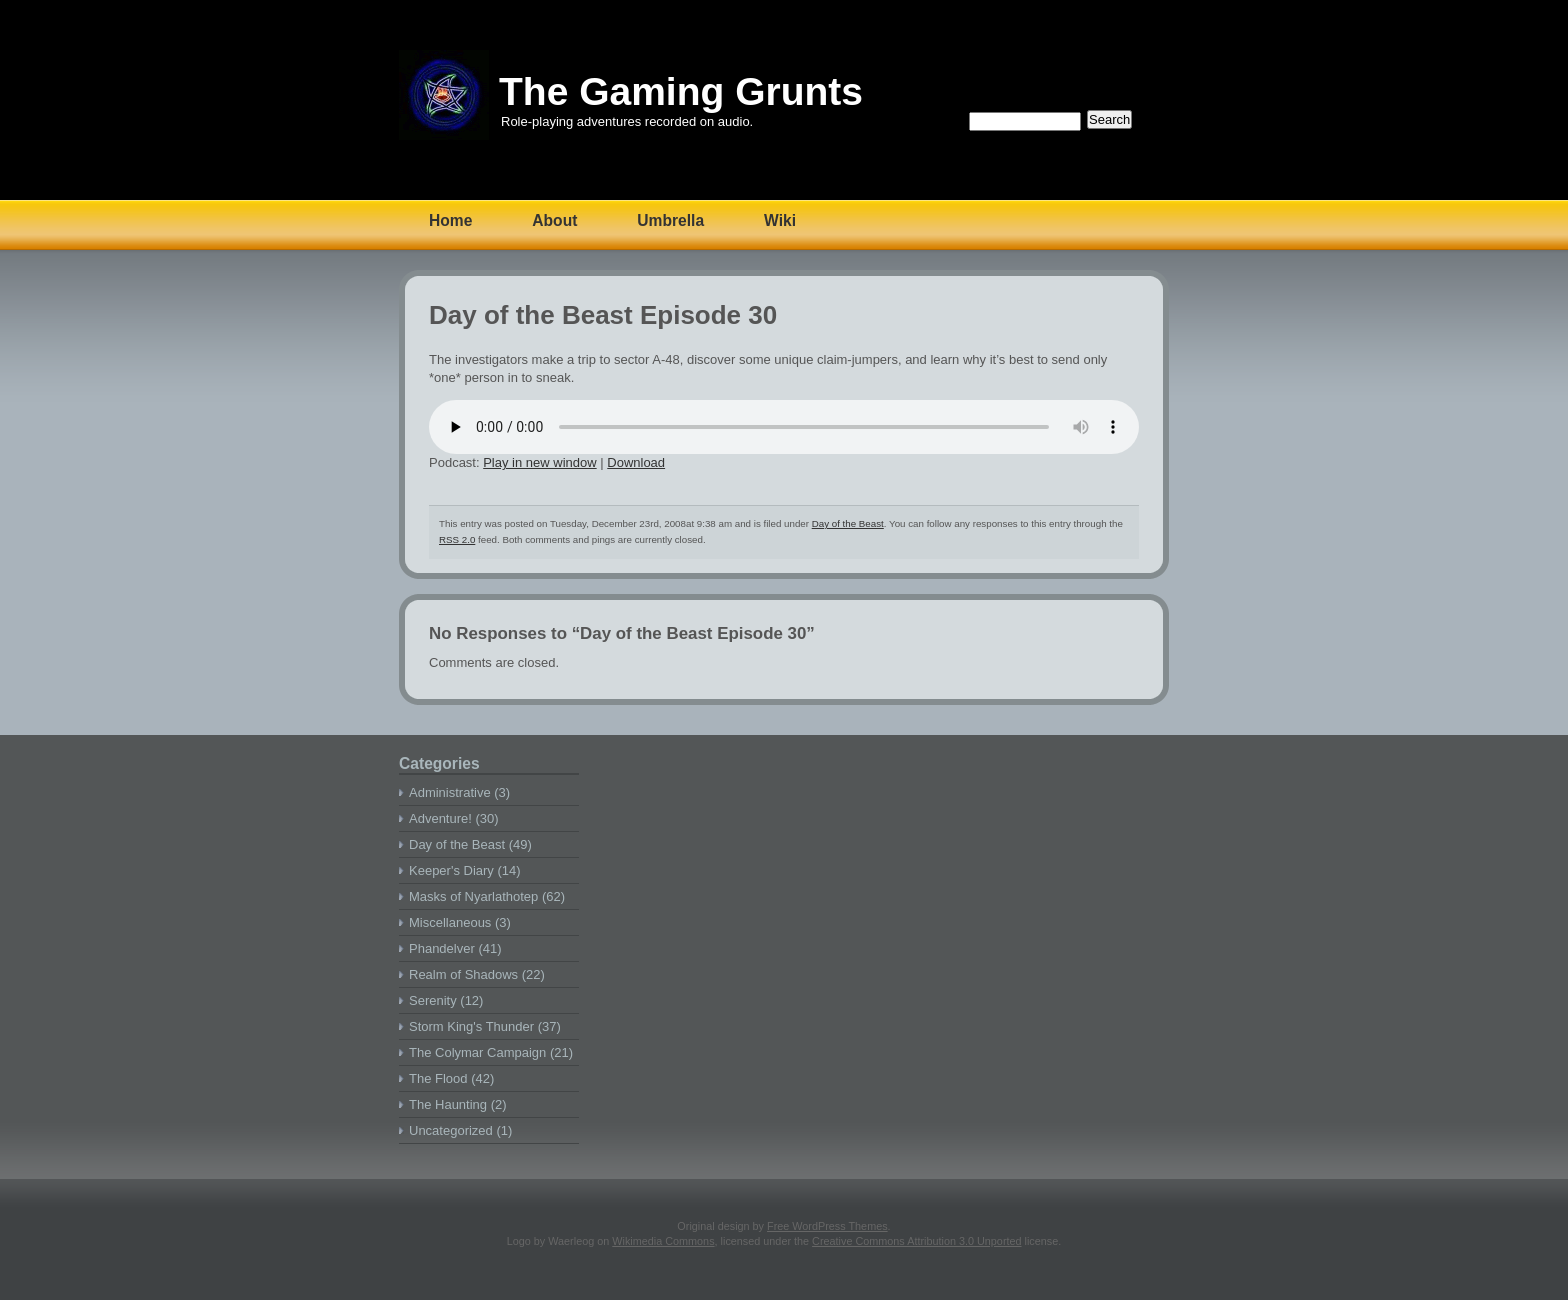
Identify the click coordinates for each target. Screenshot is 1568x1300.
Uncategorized (451, 1130)
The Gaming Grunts (681, 91)
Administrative (450, 792)
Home (450, 220)
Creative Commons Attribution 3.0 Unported (916, 1241)
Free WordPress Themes (827, 1226)
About (554, 220)
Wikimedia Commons (663, 1241)
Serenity (433, 1000)
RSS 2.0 (457, 539)
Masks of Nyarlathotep (473, 896)
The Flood (438, 1078)
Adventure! (440, 818)
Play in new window (539, 462)
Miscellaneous (450, 922)
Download (636, 462)
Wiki (780, 220)
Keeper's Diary (451, 870)
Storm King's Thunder (471, 1026)
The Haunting (448, 1104)
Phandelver (442, 948)
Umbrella (670, 220)
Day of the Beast (848, 523)
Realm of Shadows (463, 974)
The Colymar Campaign (477, 1052)
